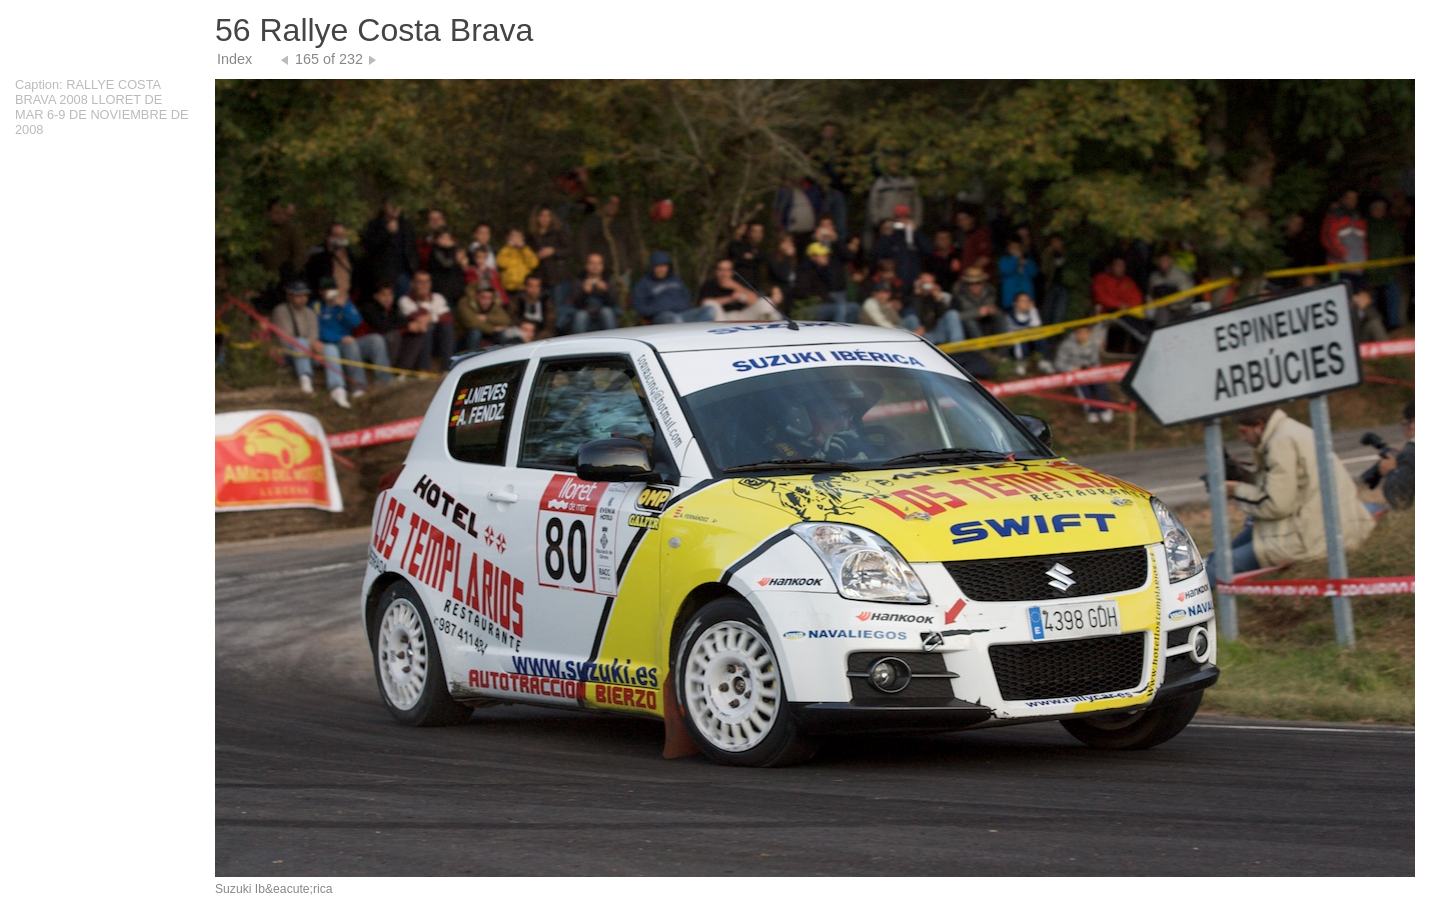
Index (234, 59)
